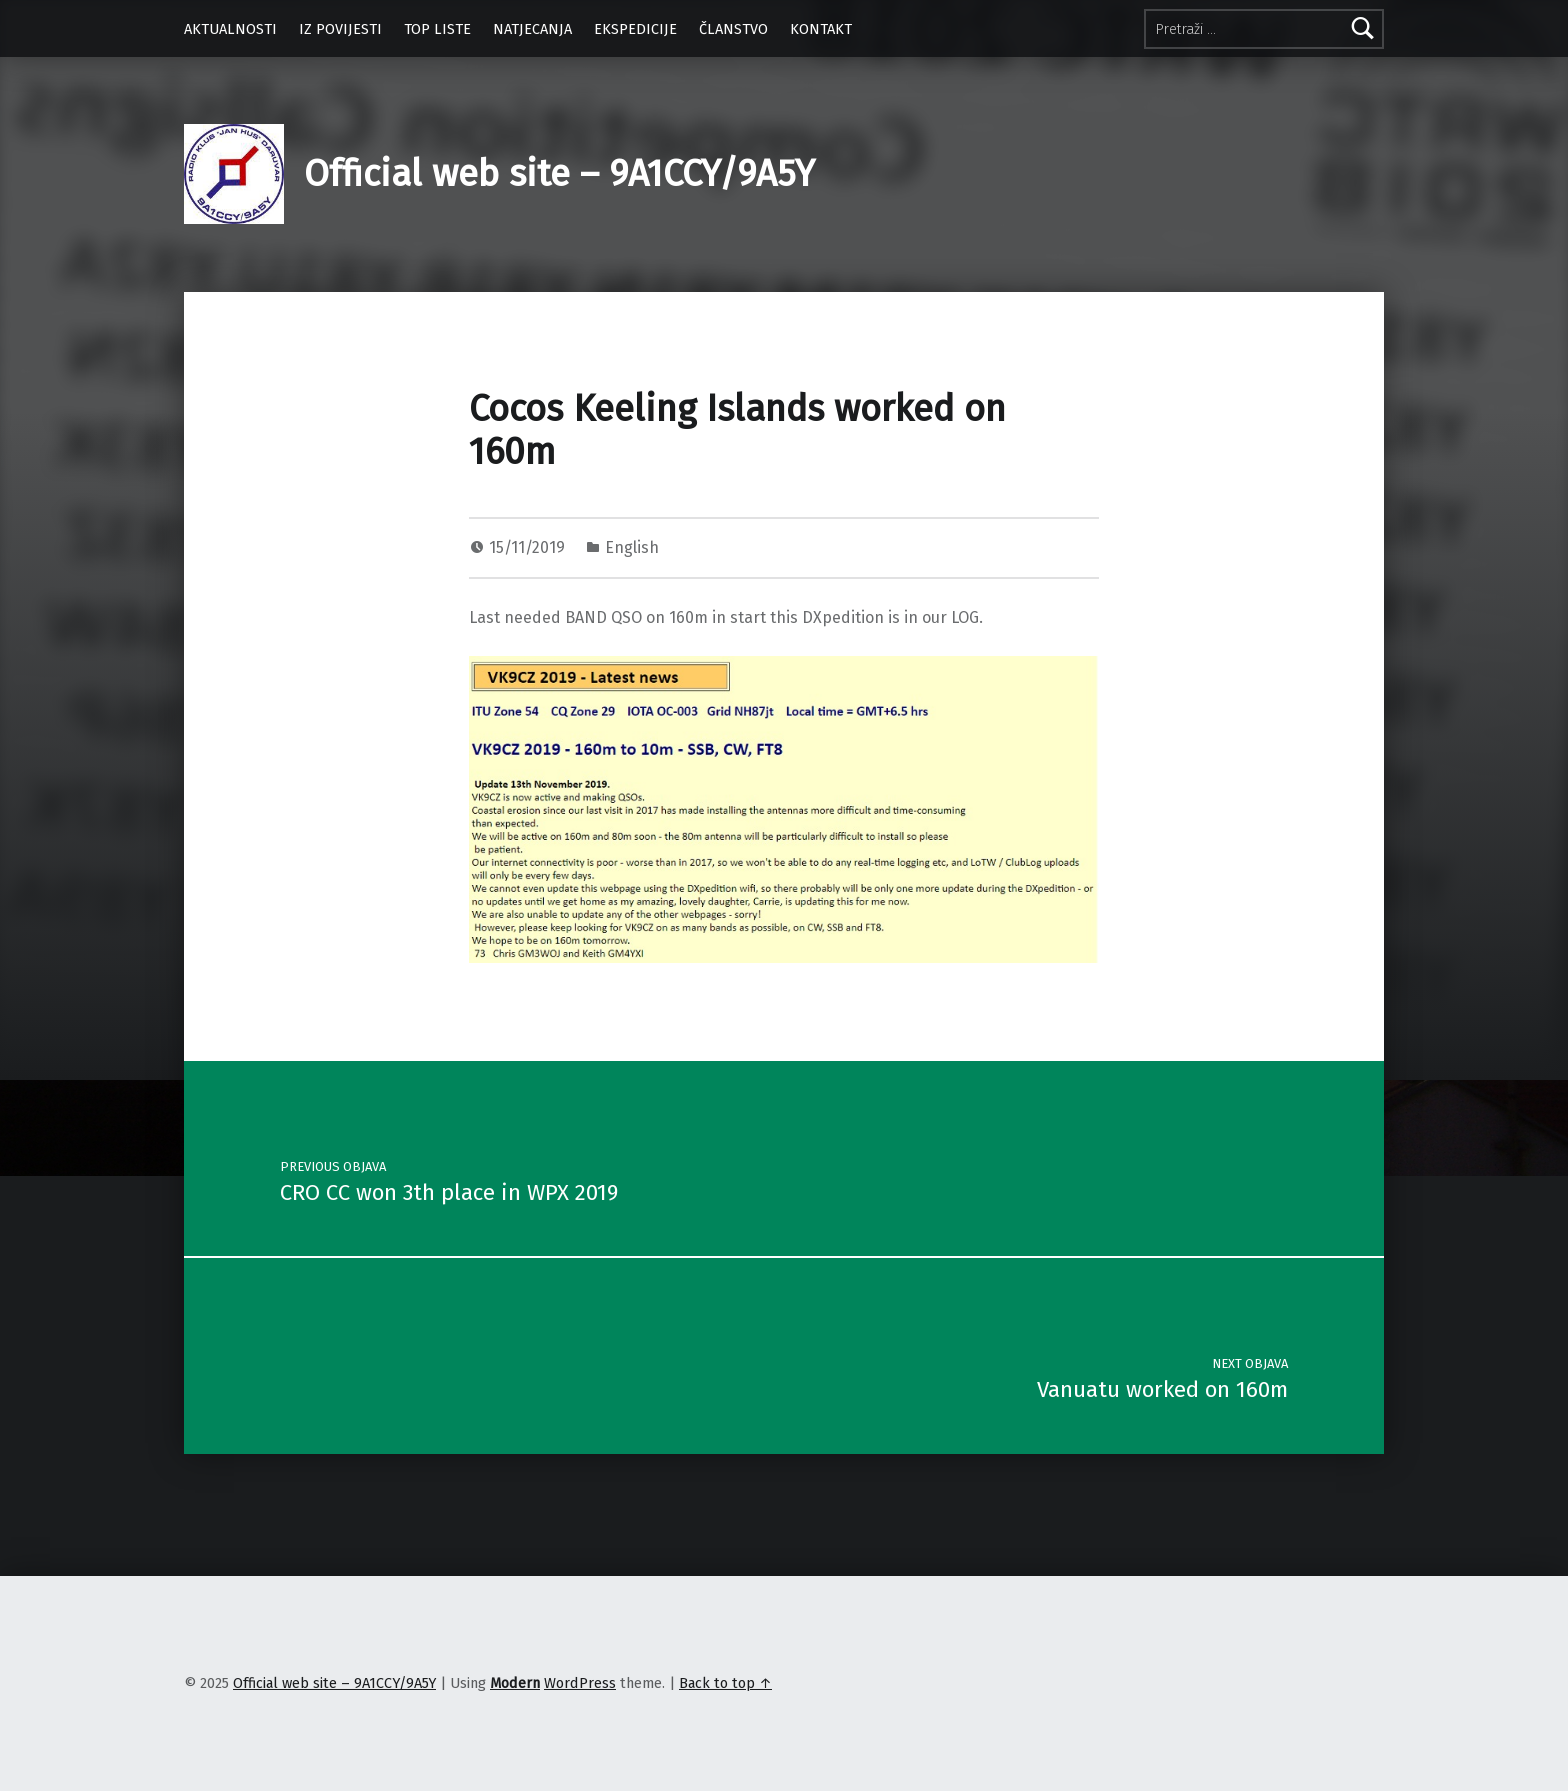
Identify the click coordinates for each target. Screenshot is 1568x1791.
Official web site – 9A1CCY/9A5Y (559, 174)
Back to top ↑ (725, 1683)
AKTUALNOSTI (230, 29)
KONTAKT (821, 29)
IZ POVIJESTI (340, 29)
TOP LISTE (437, 29)
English (632, 547)
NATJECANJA (532, 29)
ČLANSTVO (733, 29)
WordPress (580, 1683)
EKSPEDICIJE (635, 29)
